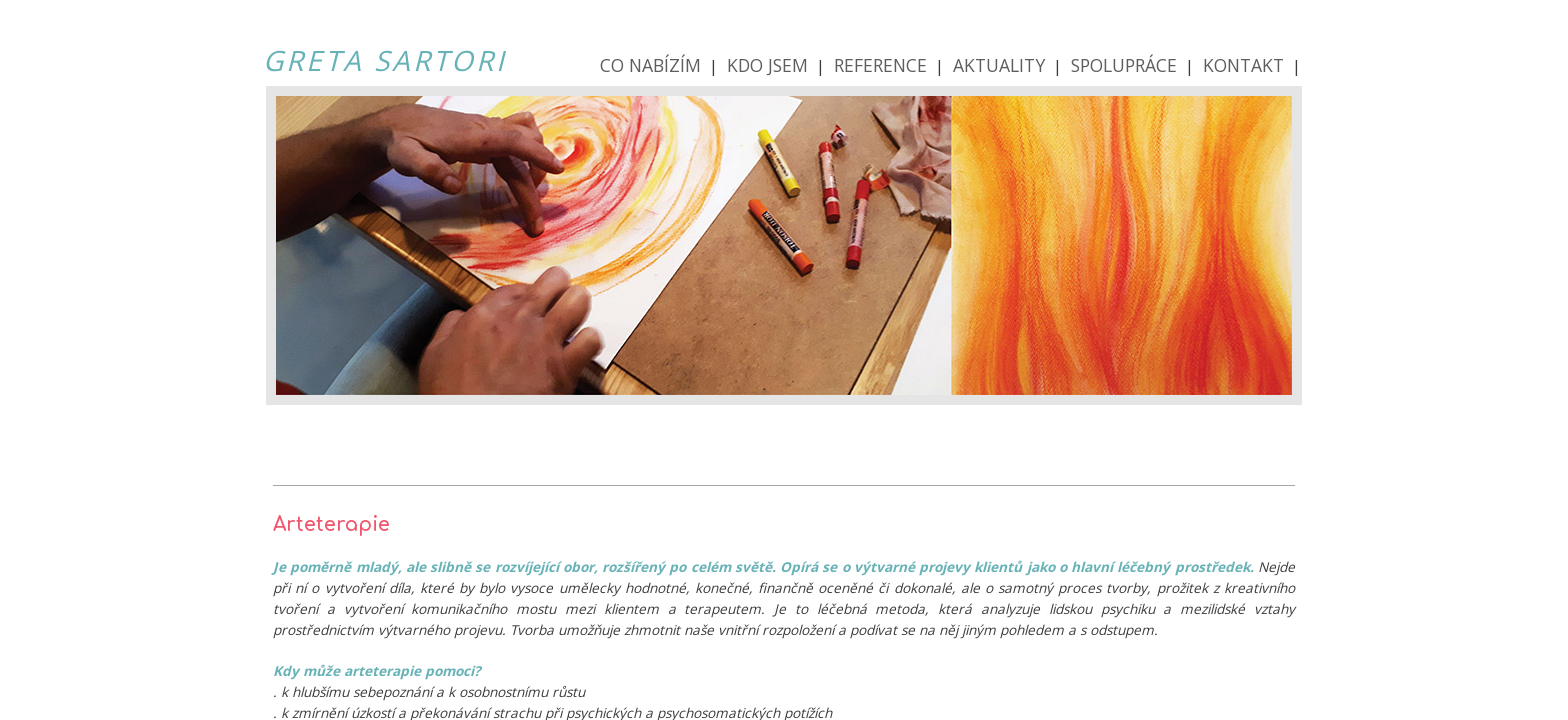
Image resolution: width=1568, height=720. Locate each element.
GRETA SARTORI (385, 60)
